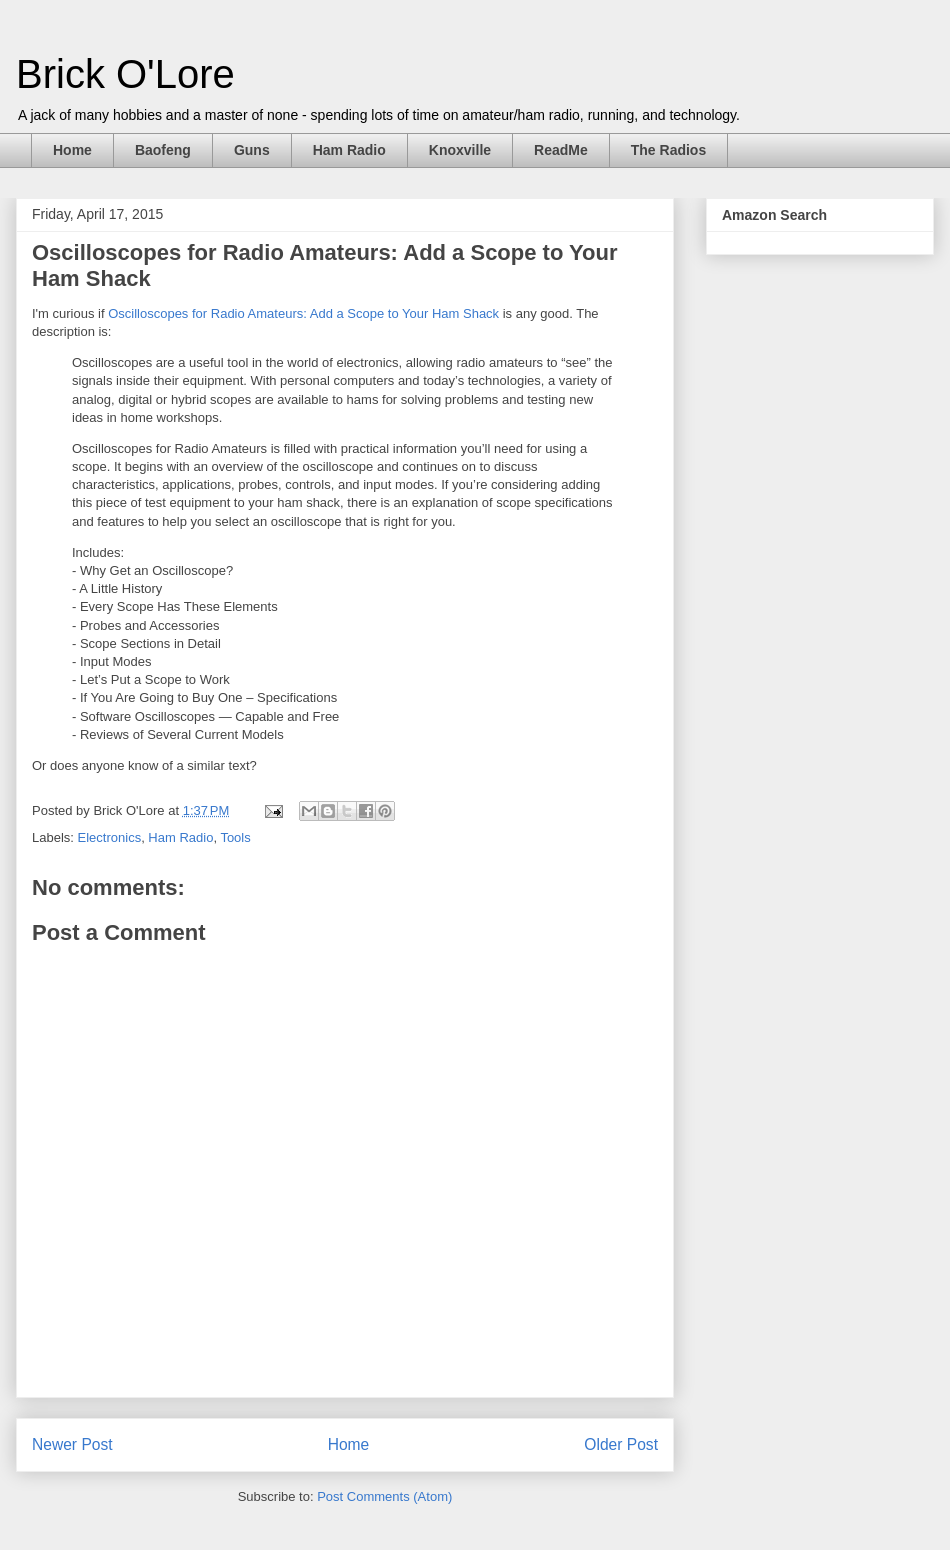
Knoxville (460, 150)
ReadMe (561, 150)
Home (72, 150)
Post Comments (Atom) (384, 1496)
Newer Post (72, 1444)
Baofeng (163, 150)
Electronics (110, 837)
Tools (235, 837)
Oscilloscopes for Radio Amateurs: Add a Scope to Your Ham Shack (303, 313)
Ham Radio (349, 150)
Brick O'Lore (125, 74)
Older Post (621, 1444)
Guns (252, 150)
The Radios (668, 150)
